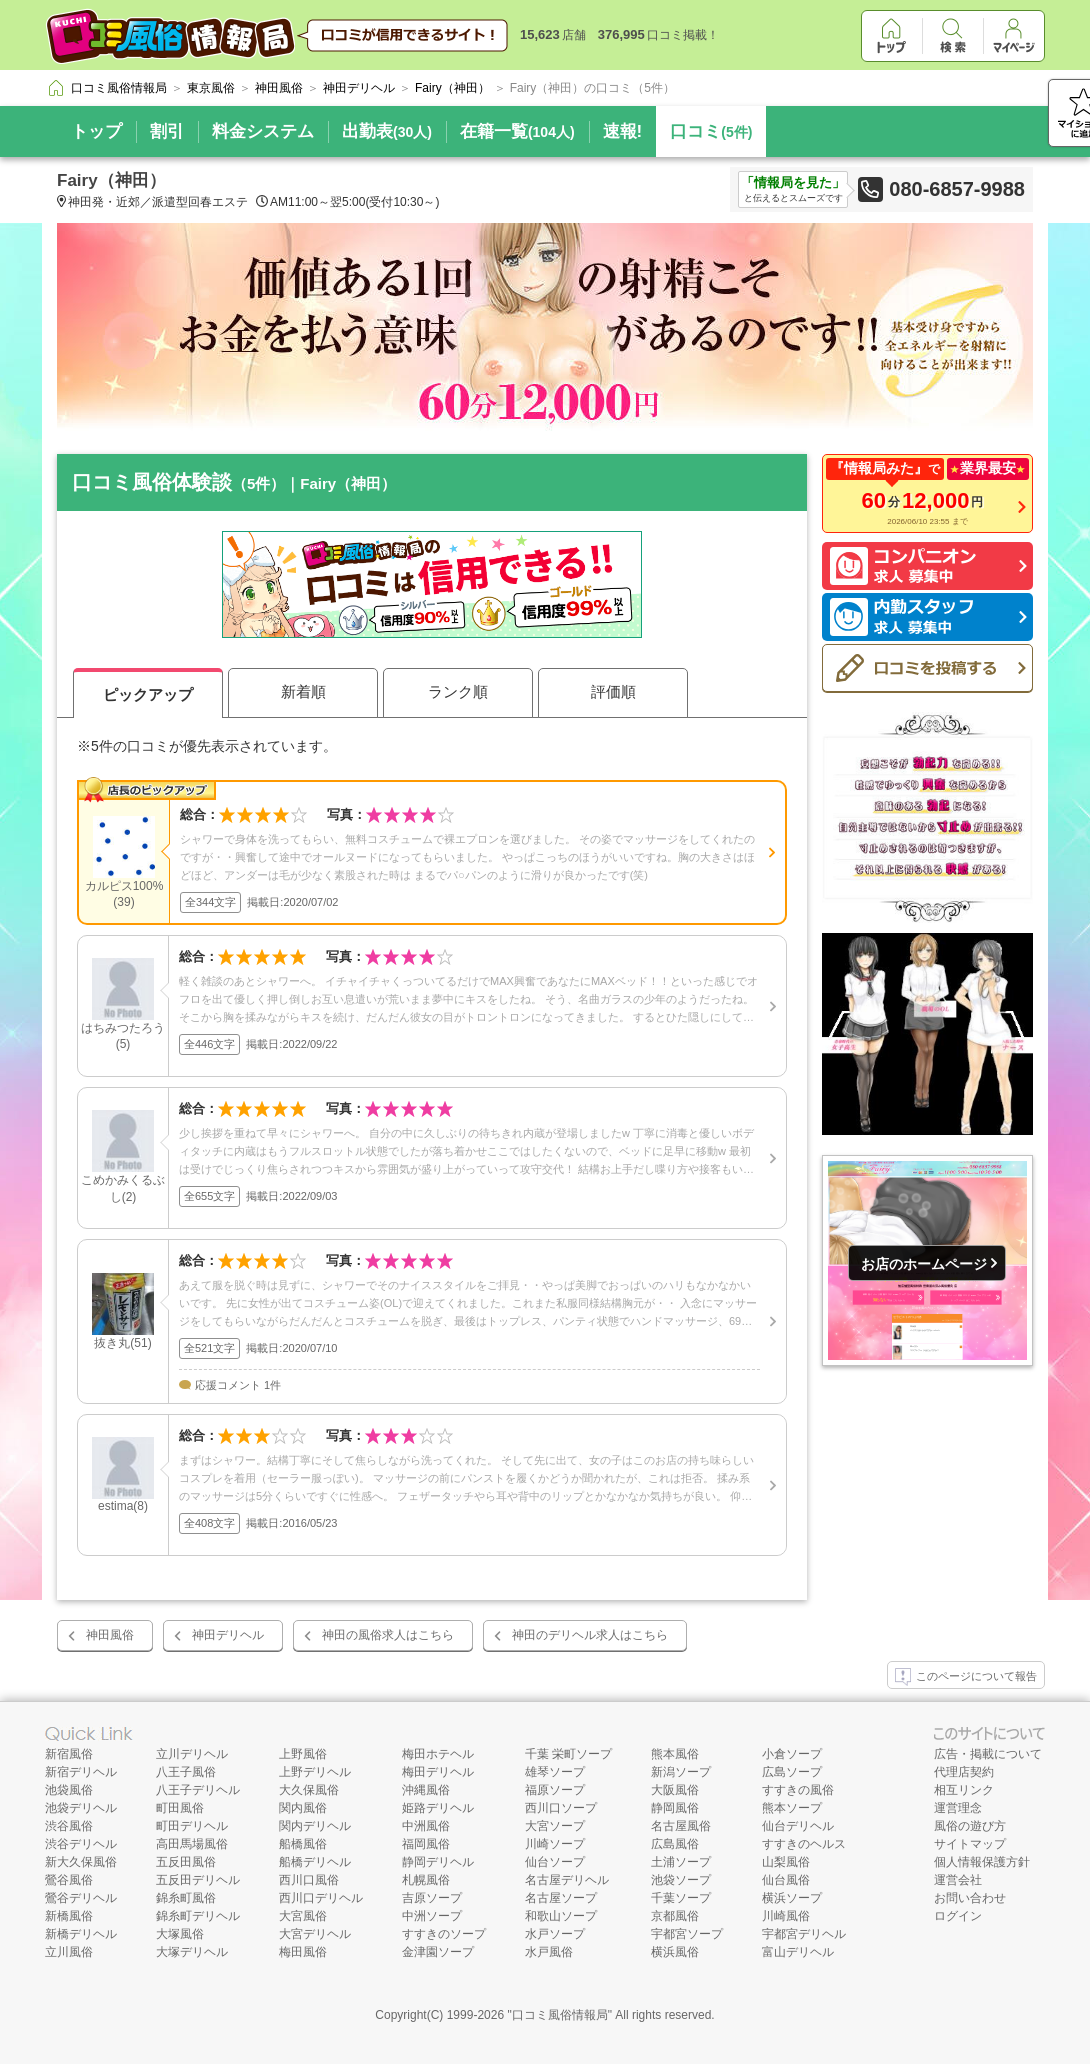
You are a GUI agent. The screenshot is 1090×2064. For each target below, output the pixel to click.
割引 (167, 131)
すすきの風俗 (798, 1790)
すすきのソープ (444, 1934)
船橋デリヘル (315, 1862)
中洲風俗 (426, 1826)
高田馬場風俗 (192, 1844)
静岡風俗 (675, 1808)
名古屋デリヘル (567, 1880)
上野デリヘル (315, 1772)
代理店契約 (964, 1772)
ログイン (958, 1916)
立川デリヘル (192, 1754)
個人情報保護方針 (982, 1862)
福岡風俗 (426, 1844)
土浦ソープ (681, 1862)
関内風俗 (303, 1808)
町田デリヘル (192, 1826)
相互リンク (964, 1790)
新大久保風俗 (81, 1862)
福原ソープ (555, 1790)
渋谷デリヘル (81, 1844)
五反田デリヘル (198, 1880)
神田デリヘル (228, 1635)
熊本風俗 (675, 1754)
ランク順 (458, 691)
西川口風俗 (309, 1880)
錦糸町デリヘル (198, 1916)
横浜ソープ (792, 1898)
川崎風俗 (786, 1916)
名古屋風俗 (681, 1826)
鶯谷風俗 (69, 1880)
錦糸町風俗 (186, 1898)
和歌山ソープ (561, 1916)
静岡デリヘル (438, 1862)
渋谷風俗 (69, 1826)
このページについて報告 (966, 1677)
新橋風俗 (69, 1916)
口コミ (711, 131)
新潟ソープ (681, 1772)
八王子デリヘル (198, 1790)
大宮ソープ (555, 1826)
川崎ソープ (555, 1844)
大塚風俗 (180, 1934)
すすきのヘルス (804, 1844)
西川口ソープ (561, 1808)
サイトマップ (970, 1844)
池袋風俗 (69, 1790)
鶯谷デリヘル (81, 1898)
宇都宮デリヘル (804, 1934)
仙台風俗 (786, 1880)
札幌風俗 (426, 1880)
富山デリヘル (798, 1952)
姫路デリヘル (438, 1808)
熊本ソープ (792, 1808)
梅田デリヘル (438, 1772)
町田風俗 (180, 1808)
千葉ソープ (681, 1898)
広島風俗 (675, 1844)
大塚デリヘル (192, 1952)
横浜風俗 (675, 1952)
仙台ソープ (555, 1862)
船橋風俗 (303, 1844)
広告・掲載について (988, 1754)
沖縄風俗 (426, 1790)
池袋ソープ (681, 1880)
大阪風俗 (675, 1790)
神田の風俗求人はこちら (388, 1635)
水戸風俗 (549, 1952)
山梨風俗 (786, 1862)
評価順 (613, 691)
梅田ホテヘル (438, 1754)
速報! (623, 131)
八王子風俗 (186, 1772)
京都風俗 (675, 1916)
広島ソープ (792, 1772)
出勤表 (387, 131)
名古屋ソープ (561, 1898)
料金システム (263, 131)
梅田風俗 (303, 1952)
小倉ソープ (792, 1754)
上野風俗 (303, 1754)
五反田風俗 (186, 1862)
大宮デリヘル (315, 1934)
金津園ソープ (438, 1952)
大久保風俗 (309, 1790)
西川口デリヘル (321, 1898)
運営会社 (958, 1880)
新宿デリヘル (81, 1772)
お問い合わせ (970, 1898)
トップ (96, 131)
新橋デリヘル (81, 1934)
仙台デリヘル (798, 1826)
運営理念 (958, 1808)
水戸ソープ (555, 1934)
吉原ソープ (432, 1898)
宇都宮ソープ (687, 1934)
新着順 (303, 691)
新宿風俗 (69, 1754)
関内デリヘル (315, 1826)
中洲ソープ (432, 1916)
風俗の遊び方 (970, 1826)
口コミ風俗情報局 (560, 2015)
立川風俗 (69, 1952)
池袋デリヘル (81, 1808)
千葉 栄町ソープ (568, 1754)
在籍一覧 (517, 131)
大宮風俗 (303, 1916)
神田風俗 (110, 1635)
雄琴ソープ (555, 1772)
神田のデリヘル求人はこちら (590, 1635)
